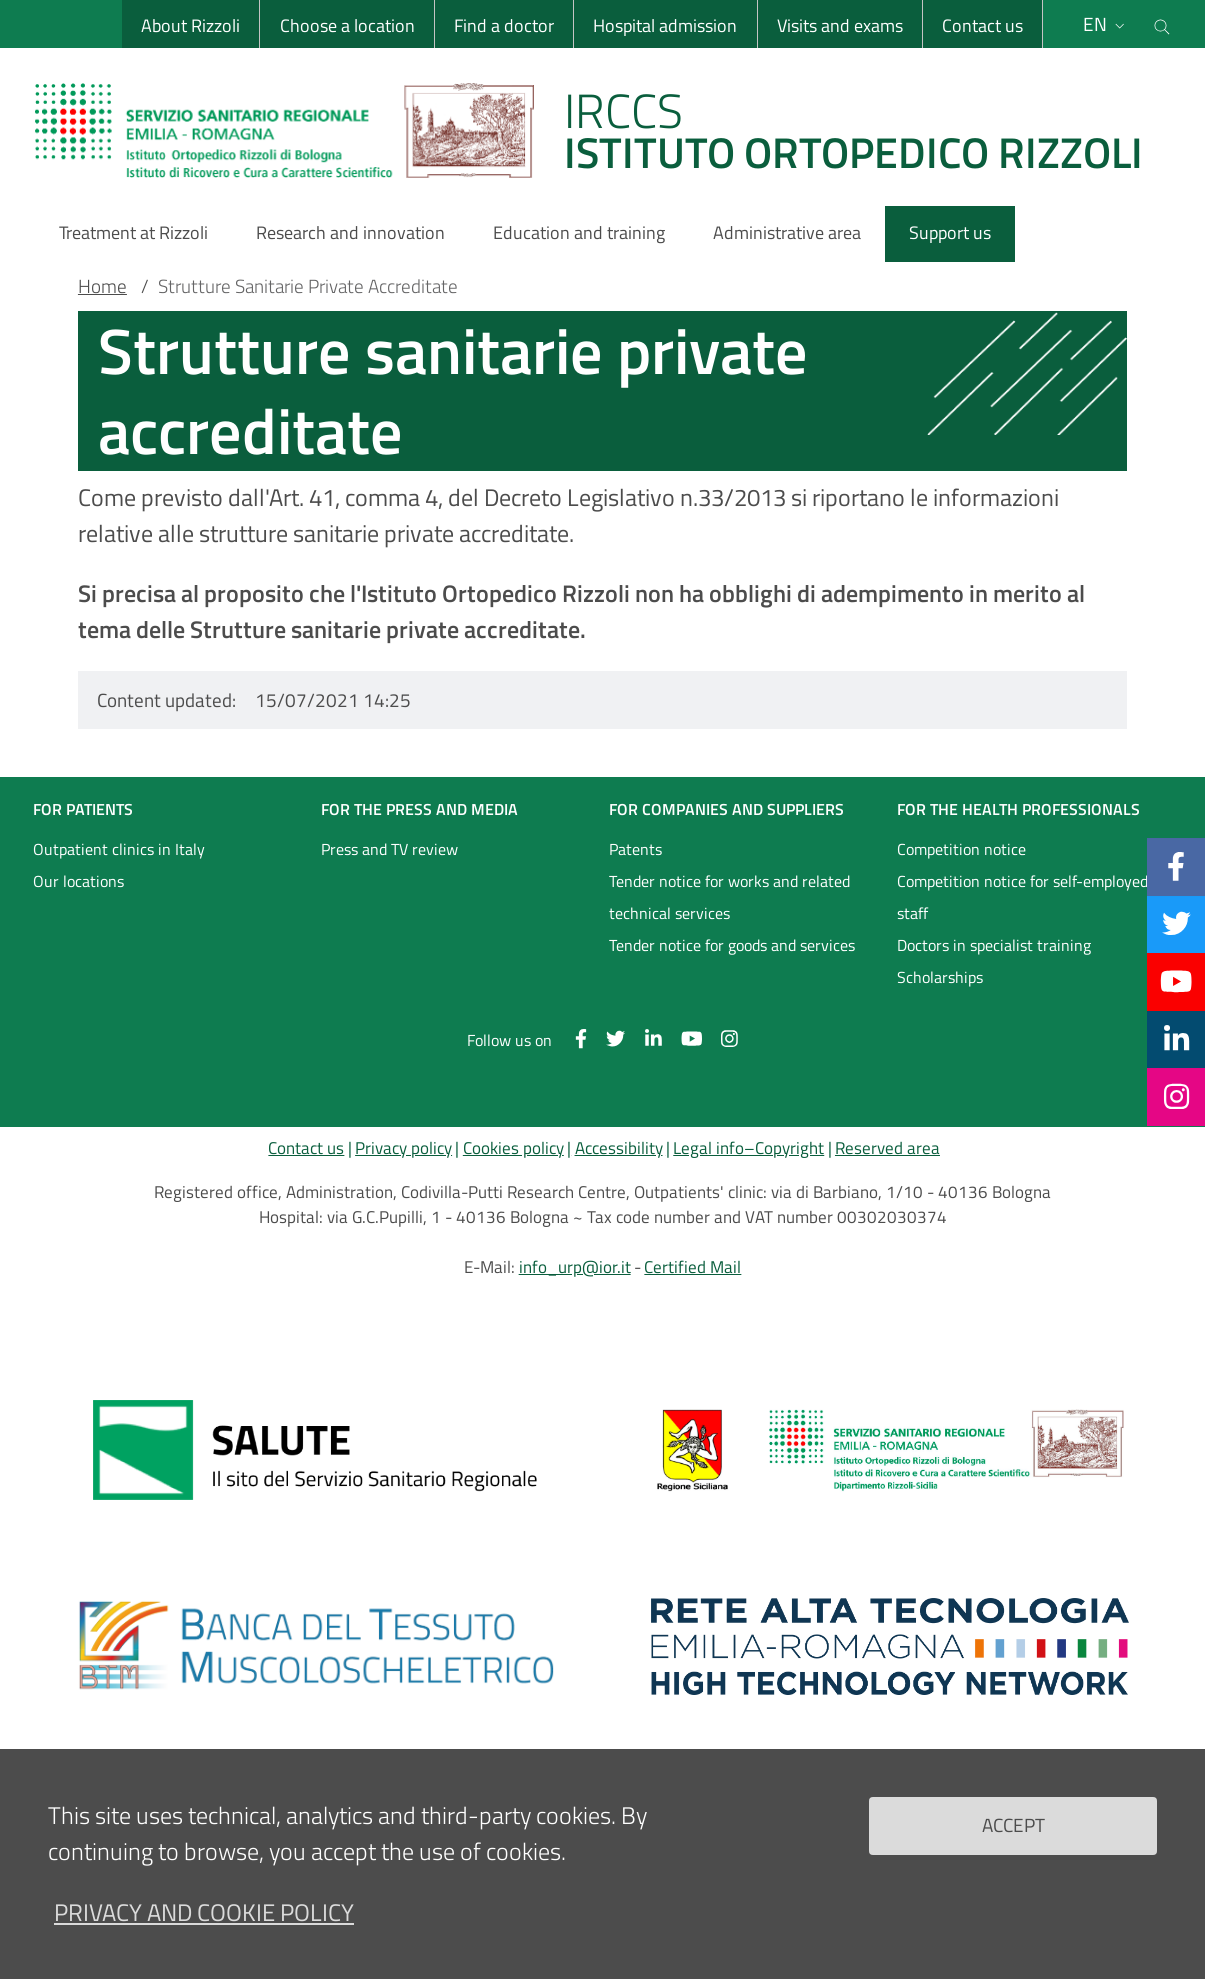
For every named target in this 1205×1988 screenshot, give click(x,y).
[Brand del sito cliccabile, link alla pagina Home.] (601, 130)
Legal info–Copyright (748, 1148)
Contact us (982, 25)
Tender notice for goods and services (732, 945)
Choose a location (346, 25)
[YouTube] (1176, 981)
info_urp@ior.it (575, 1267)
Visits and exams (840, 25)
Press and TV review (389, 849)
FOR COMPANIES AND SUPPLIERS (726, 809)
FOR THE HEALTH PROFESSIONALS (1018, 809)
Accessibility (619, 1148)
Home (102, 286)
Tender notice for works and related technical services (729, 897)
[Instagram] (1176, 1096)
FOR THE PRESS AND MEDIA (419, 809)
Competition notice (961, 849)
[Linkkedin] (1176, 1039)
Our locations (78, 881)
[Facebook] (1176, 866)
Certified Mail (692, 1267)
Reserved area (887, 1148)
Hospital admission (665, 25)
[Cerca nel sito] (1162, 24)
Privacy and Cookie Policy (204, 1912)
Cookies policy (513, 1148)
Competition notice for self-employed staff (1022, 897)
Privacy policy (403, 1148)
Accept (1013, 1824)
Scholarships (940, 977)
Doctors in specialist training (994, 945)
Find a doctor (504, 25)
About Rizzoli (190, 25)
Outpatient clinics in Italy (119, 849)
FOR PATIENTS (83, 809)
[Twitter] (1176, 924)
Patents (635, 849)
